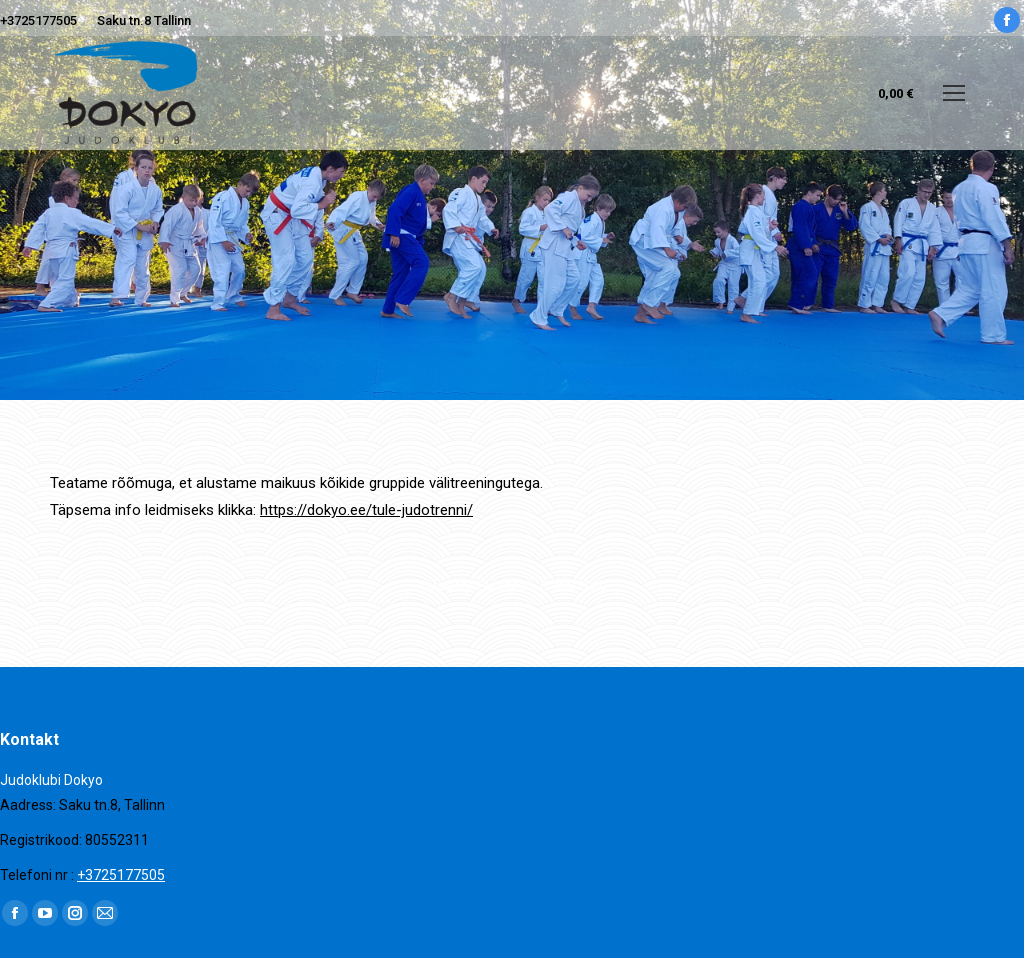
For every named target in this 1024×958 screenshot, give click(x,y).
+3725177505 (38, 20)
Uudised (501, 585)
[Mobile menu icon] (954, 93)
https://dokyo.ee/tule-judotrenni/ (366, 510)
